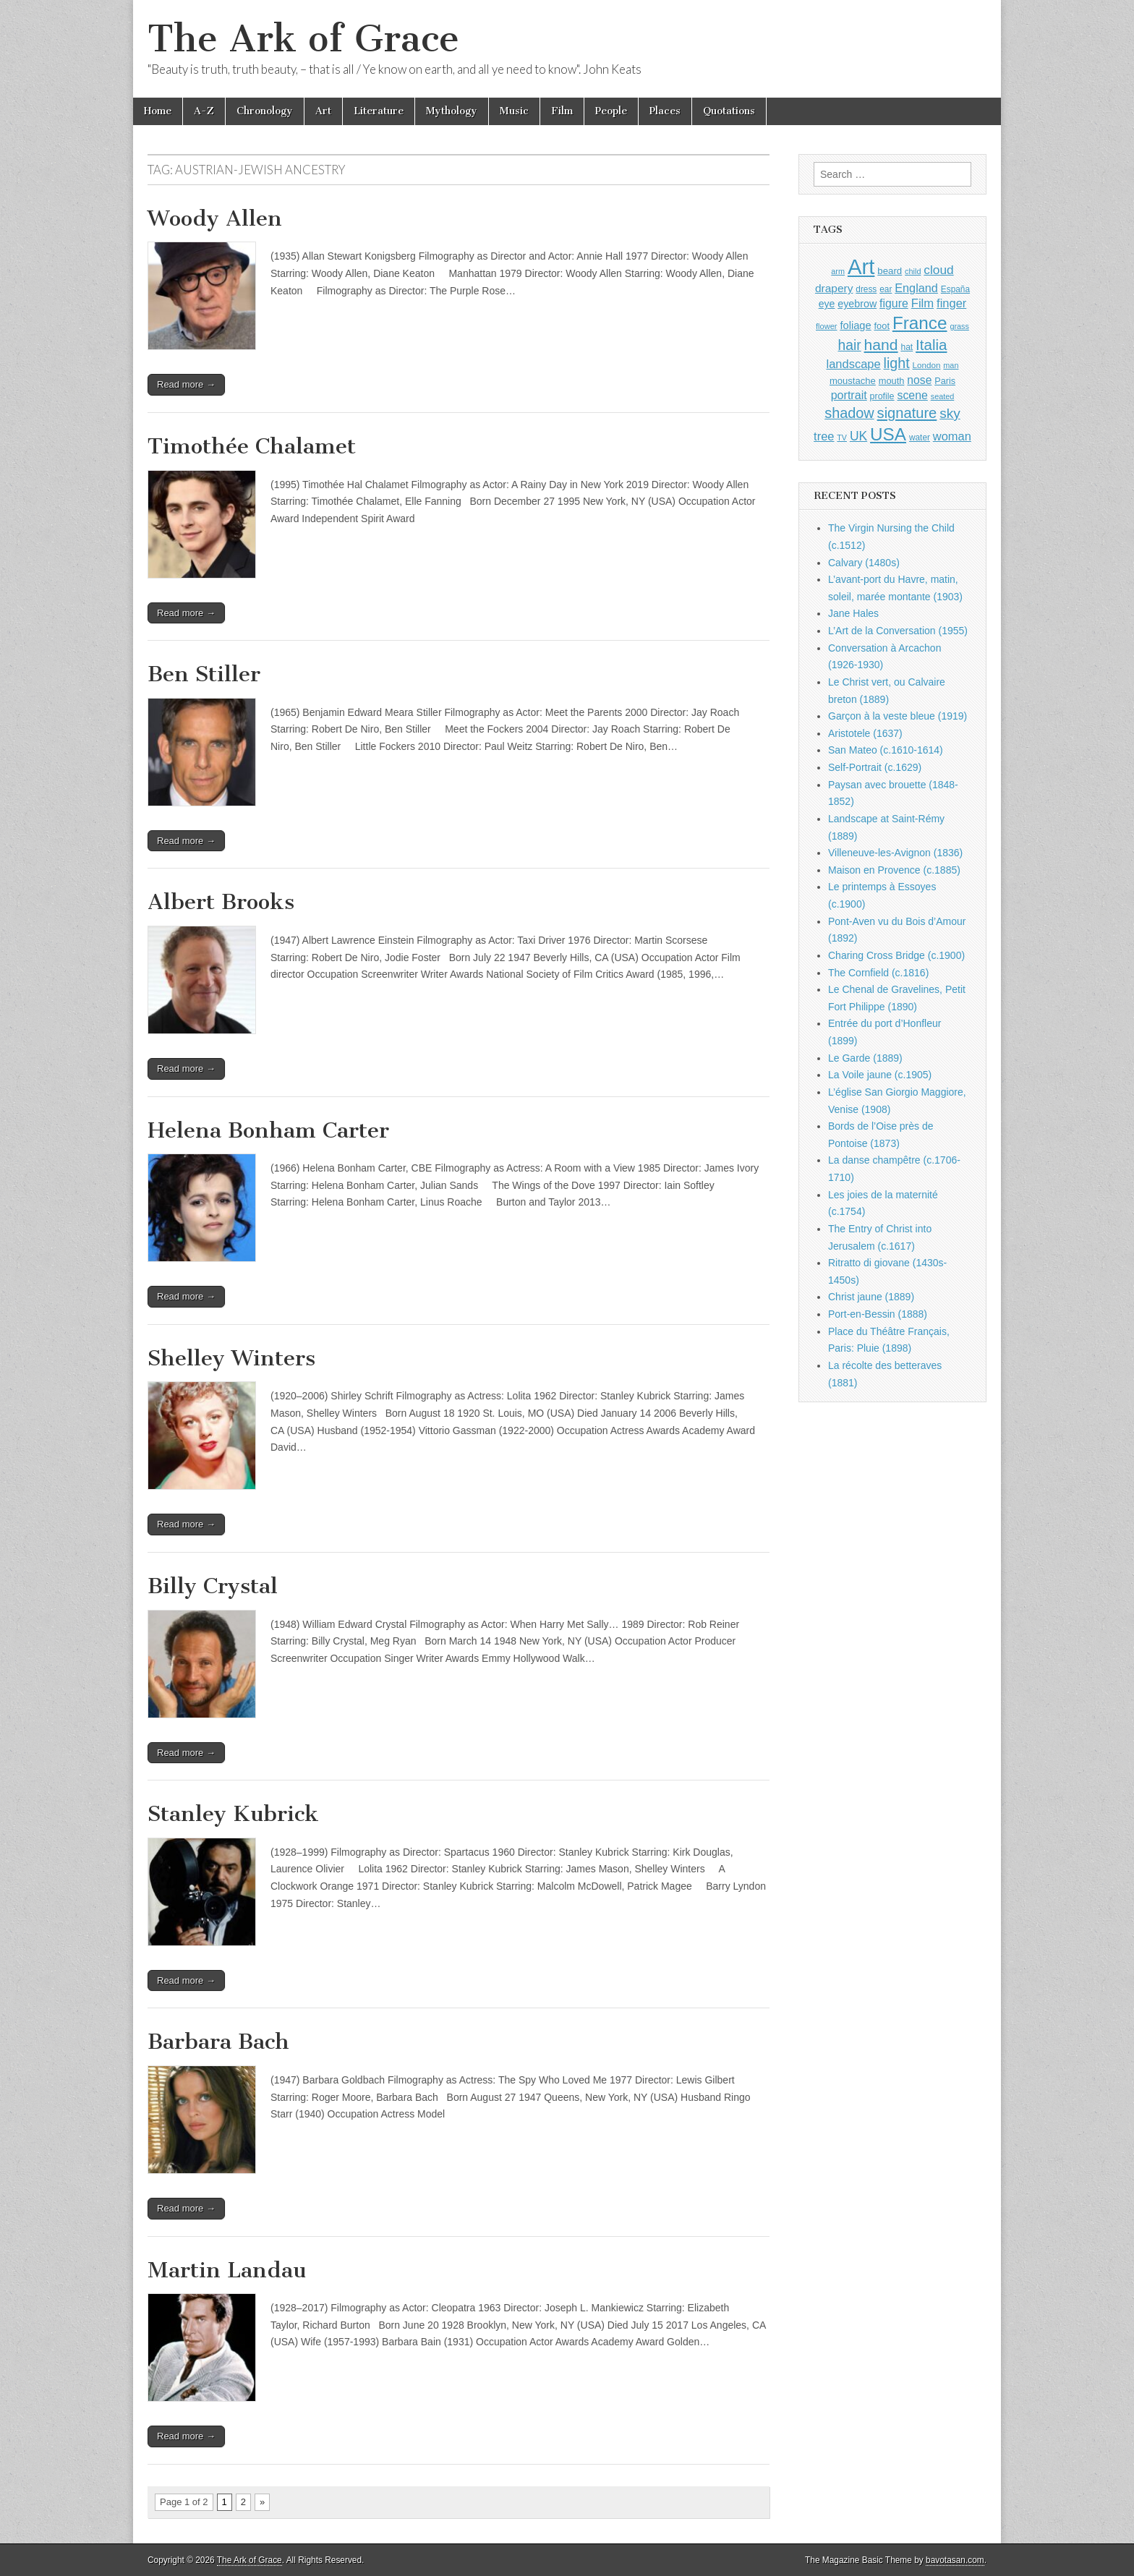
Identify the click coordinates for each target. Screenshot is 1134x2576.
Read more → (186, 384)
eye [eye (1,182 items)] (827, 304)
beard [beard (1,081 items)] (889, 270)
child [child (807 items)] (913, 271)
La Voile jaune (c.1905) (880, 1074)
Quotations (729, 111)
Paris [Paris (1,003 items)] (944, 381)
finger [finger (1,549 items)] (951, 303)
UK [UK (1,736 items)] (858, 436)
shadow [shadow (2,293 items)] (849, 413)
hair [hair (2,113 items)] (849, 345)
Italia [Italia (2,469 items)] (931, 344)
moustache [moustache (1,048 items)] (853, 380)
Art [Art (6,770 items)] (861, 266)
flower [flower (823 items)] (826, 326)
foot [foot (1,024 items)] (882, 325)
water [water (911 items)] (919, 437)
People (611, 111)
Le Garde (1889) (865, 1058)
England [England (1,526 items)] (916, 287)
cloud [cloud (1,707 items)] (938, 270)
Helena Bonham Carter (268, 1130)
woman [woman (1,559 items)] (952, 436)
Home (157, 111)
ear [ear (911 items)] (885, 289)
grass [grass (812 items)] (959, 326)
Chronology (264, 111)
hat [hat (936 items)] (906, 347)
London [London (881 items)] (927, 365)
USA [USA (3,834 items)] (888, 434)
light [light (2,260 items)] (897, 363)
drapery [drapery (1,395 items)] (834, 288)
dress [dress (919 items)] (866, 289)
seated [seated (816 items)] (943, 396)
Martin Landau (227, 2270)
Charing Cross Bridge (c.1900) (896, 955)
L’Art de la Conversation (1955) (898, 630)
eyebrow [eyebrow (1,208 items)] (857, 304)
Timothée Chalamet (252, 446)
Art (323, 111)
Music (514, 111)
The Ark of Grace (303, 39)
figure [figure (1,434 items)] (893, 303)
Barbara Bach (218, 2042)
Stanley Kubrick (233, 1814)
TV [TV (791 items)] (842, 437)
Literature (379, 111)
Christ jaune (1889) (871, 1296)
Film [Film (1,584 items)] (922, 303)
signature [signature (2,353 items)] (907, 413)
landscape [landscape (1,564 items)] (854, 363)
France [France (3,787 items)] (919, 323)
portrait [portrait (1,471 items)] (849, 394)
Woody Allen (215, 218)
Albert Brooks (221, 902)
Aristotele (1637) (865, 733)
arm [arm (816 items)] (838, 271)
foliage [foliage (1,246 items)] (855, 325)
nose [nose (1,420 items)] (919, 380)
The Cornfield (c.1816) (878, 972)
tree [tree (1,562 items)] (824, 436)
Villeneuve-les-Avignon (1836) (895, 852)
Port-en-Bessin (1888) (877, 1314)
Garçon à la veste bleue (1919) (897, 716)
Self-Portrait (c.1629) (874, 767)
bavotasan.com (955, 2560)
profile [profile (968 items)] (882, 396)
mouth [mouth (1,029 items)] (892, 380)
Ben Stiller (204, 674)
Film (562, 111)
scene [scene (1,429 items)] (912, 395)
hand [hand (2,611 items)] (881, 344)
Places (665, 111)
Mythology (451, 111)
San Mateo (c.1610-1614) (885, 750)
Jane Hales (853, 613)
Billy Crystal (213, 1586)
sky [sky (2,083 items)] (949, 413)
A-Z (204, 111)
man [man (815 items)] (950, 365)
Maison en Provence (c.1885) (894, 870)
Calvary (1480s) (864, 562)
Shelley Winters (231, 1358)
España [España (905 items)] (955, 289)
